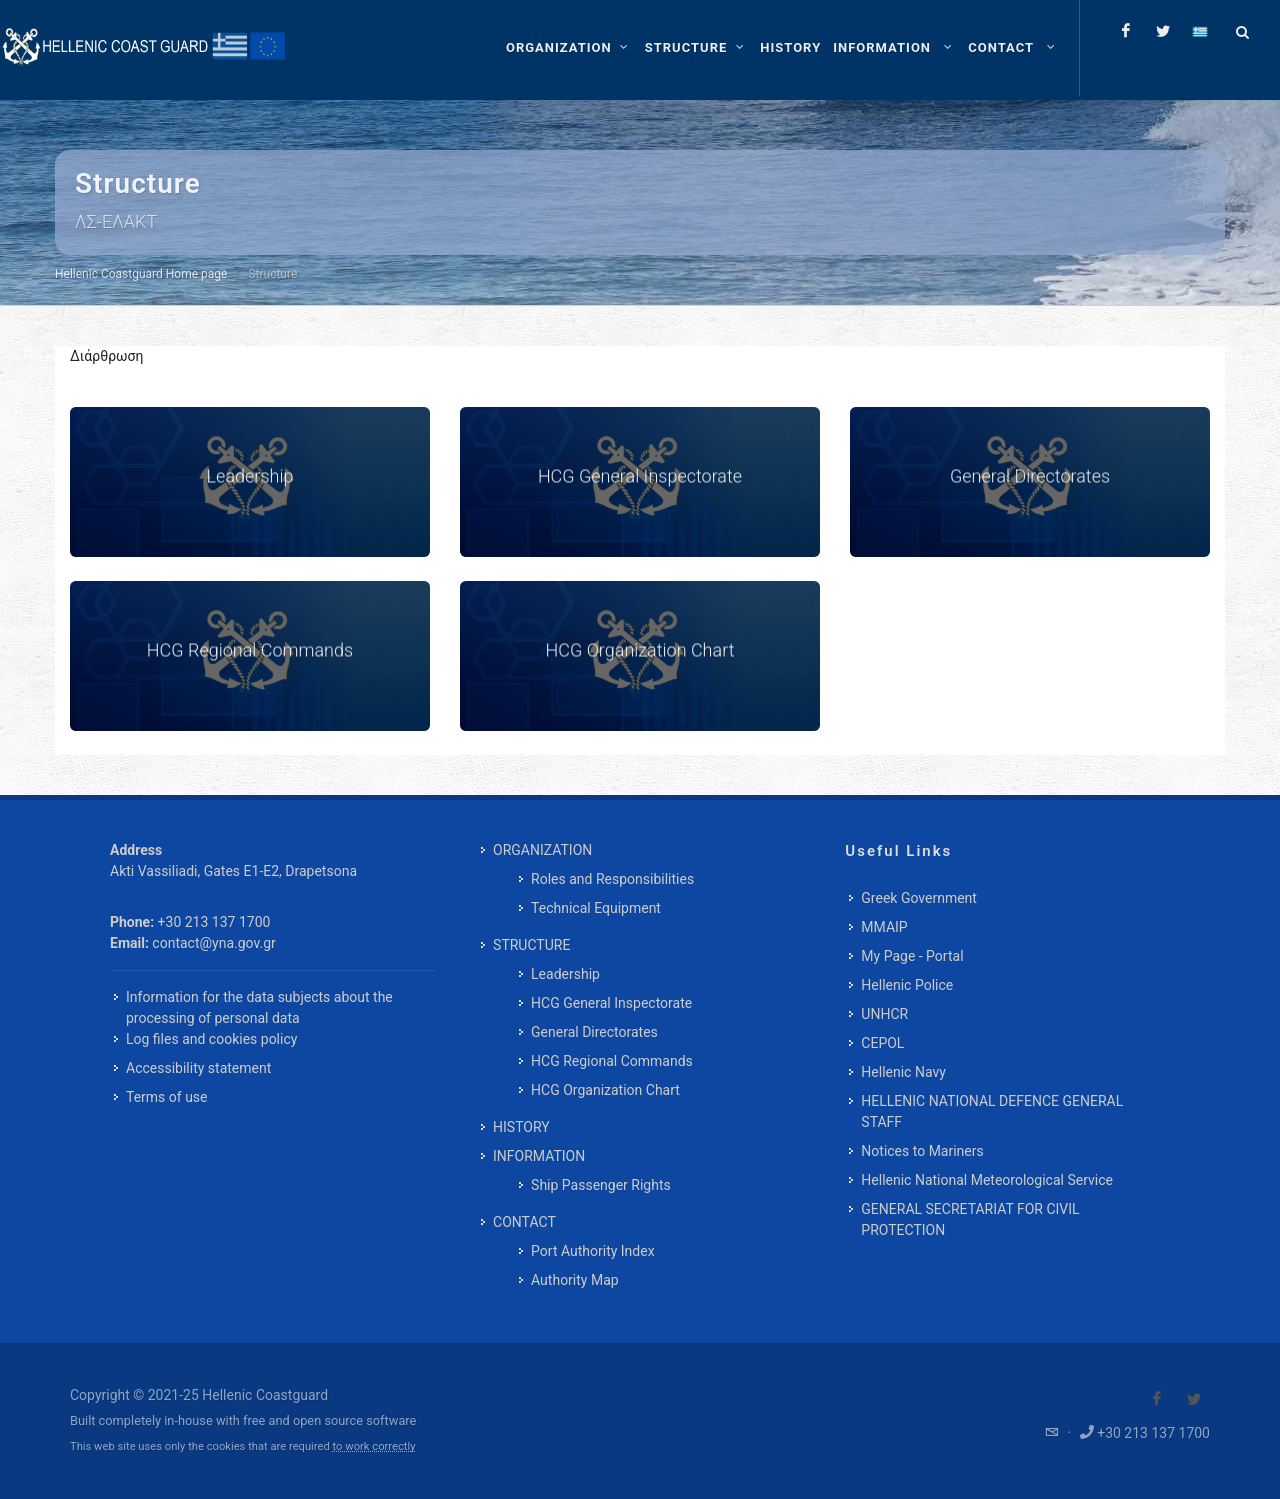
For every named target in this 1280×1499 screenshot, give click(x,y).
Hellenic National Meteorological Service (987, 1180)
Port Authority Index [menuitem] (593, 1251)
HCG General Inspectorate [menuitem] (611, 1003)
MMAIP (884, 927)
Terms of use (167, 1097)
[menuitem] (790, 48)
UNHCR (884, 1014)
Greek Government (919, 898)
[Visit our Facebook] (1157, 1399)
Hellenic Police (907, 985)
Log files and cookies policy (211, 1039)
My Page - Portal (912, 956)
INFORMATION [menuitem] (539, 1156)
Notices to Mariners (922, 1151)
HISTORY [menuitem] (521, 1127)
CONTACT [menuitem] (524, 1222)
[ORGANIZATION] (569, 48)
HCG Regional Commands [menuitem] (612, 1061)
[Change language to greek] (1200, 31)
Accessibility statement (198, 1068)
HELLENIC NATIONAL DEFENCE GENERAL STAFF (992, 1111)
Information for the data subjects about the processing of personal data (259, 1007)
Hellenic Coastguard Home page (141, 274)
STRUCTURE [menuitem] (531, 945)
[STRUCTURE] (697, 48)
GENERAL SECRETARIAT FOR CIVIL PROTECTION (970, 1219)
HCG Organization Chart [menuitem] (605, 1090)
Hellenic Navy (903, 1072)
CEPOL (882, 1043)
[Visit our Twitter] (1194, 1399)
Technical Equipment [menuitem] (596, 908)
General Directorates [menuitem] (594, 1032)
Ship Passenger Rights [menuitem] (601, 1185)
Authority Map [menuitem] (575, 1280)
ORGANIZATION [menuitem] (542, 850)
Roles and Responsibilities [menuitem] (612, 879)
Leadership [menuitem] (565, 974)
